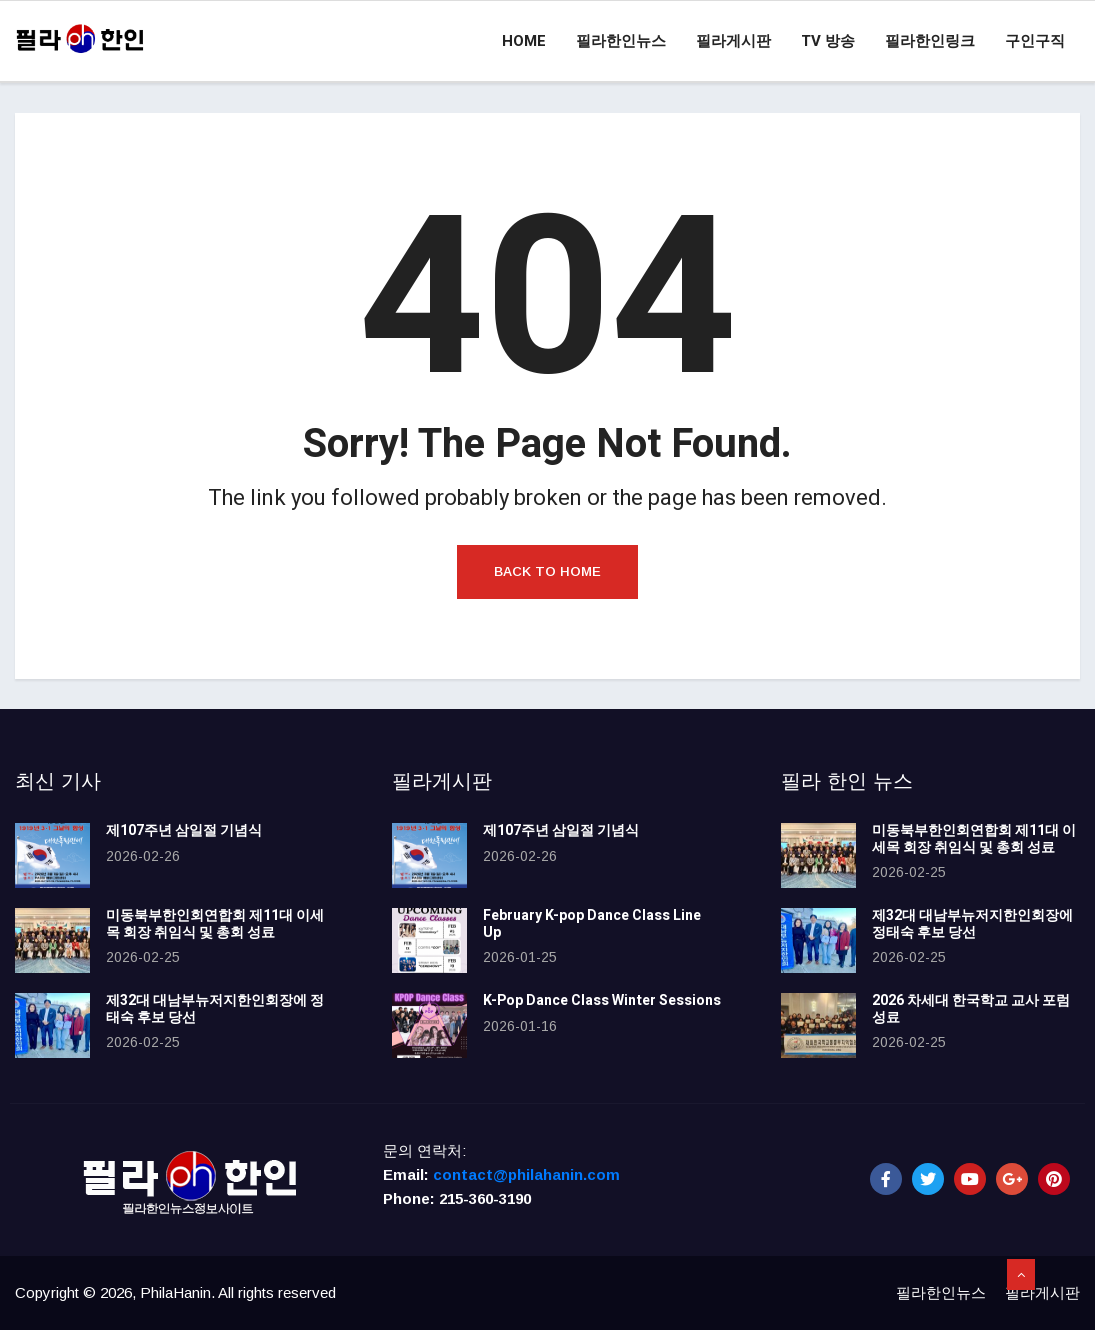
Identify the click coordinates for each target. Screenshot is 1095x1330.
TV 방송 (828, 41)
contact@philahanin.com (526, 1174)
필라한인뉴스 (621, 41)
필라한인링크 (930, 41)
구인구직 (1035, 41)
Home (524, 41)
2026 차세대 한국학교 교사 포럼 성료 (971, 1009)
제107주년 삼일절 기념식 (184, 830)
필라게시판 (733, 41)
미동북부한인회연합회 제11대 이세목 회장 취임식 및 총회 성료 (215, 924)
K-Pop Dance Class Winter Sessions (602, 1000)
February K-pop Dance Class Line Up (592, 924)
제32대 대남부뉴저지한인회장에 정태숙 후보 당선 (215, 1009)
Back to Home (547, 571)
